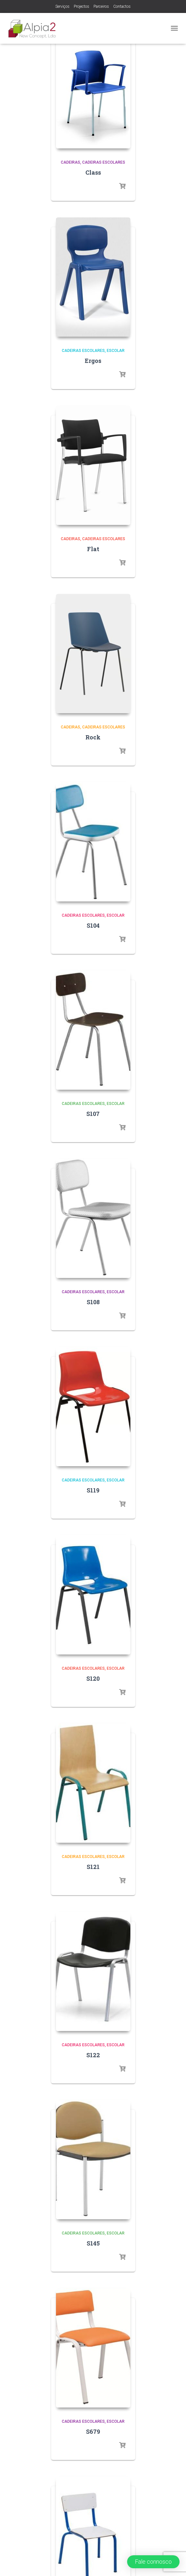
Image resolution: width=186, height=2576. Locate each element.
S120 (93, 1678)
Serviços (62, 6)
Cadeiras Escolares (103, 162)
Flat (93, 549)
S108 (93, 1302)
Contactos (122, 6)
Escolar (116, 350)
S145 (93, 2243)
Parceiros (101, 6)
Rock (93, 737)
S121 (93, 1867)
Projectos (81, 6)
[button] (153, 2561)
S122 (93, 2055)
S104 (93, 925)
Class (93, 172)
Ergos (93, 361)
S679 (93, 2431)
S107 (93, 1114)
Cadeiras (70, 162)
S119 (93, 1490)
